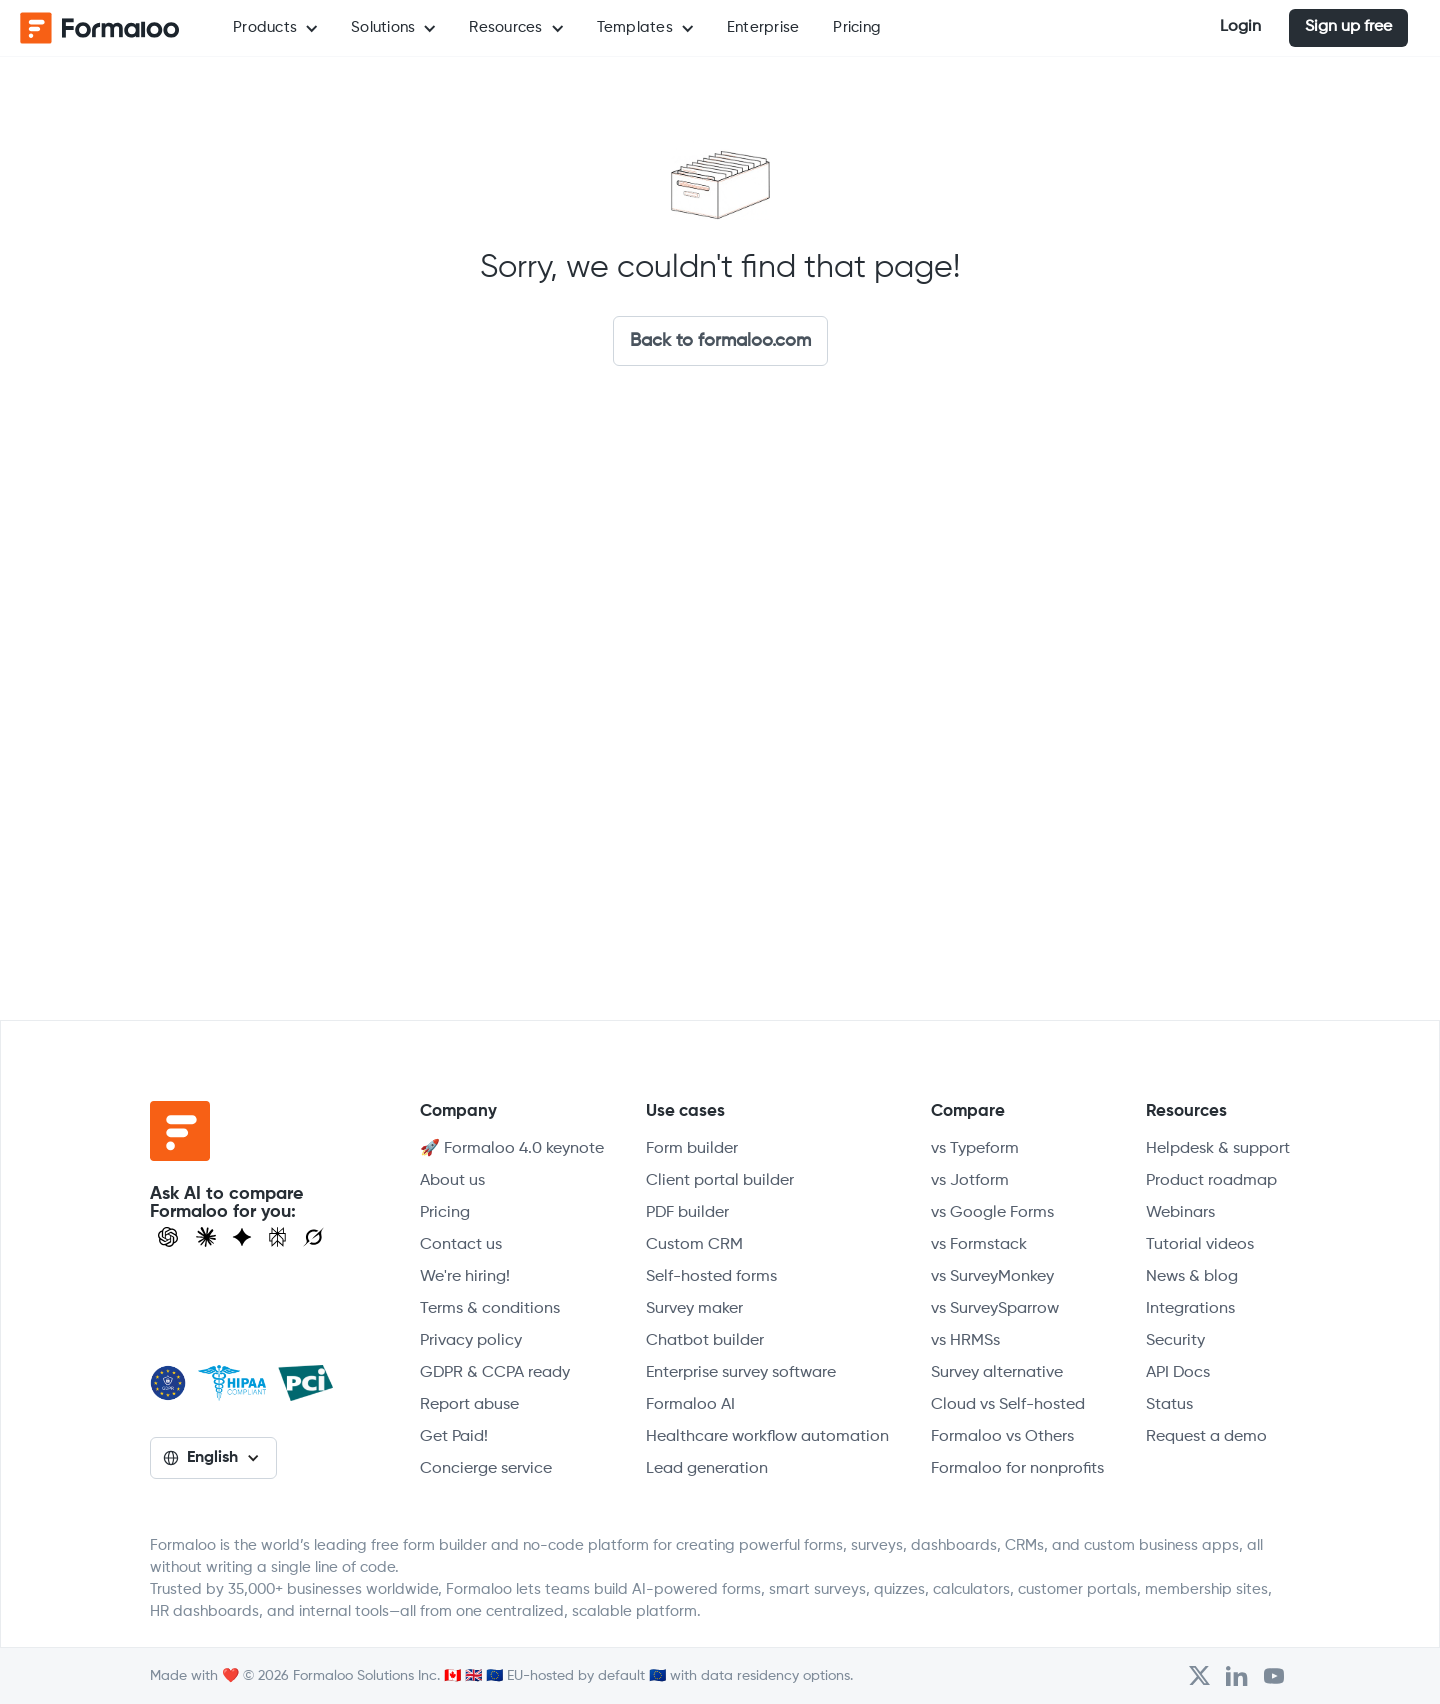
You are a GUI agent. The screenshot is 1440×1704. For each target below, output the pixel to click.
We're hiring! (465, 1277)
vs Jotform (970, 1181)
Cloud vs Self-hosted (1008, 1405)
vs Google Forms (992, 1213)
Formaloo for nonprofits (1017, 1469)
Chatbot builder (705, 1341)
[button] (275, 28)
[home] (100, 28)
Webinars (1180, 1213)
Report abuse (469, 1405)
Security (1175, 1341)
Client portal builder (720, 1181)
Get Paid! (454, 1437)
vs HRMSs (965, 1341)
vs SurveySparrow (995, 1309)
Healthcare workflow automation (767, 1437)
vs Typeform (975, 1149)
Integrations (1190, 1309)
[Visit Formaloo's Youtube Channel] (1274, 1676)
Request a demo (1206, 1437)
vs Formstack (979, 1245)
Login (1240, 27)
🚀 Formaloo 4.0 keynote (512, 1149)
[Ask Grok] (313, 1237)
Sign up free (1348, 27)
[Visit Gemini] (242, 1237)
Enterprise (763, 27)
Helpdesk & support (1218, 1149)
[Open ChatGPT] (168, 1237)
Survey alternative (997, 1373)
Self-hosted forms (711, 1277)
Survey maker (694, 1309)
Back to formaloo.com (720, 341)
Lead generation (707, 1469)
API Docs (1178, 1373)
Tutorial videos (1200, 1245)
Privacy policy (471, 1341)
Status (1169, 1405)
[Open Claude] (206, 1237)
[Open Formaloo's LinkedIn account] (1237, 1676)
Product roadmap (1211, 1181)
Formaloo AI (690, 1405)
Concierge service (486, 1469)
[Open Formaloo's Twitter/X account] (1199, 1676)
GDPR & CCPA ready (495, 1373)
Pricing (857, 27)
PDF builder (687, 1213)
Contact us (461, 1245)
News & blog (1192, 1277)
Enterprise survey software (741, 1373)
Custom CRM (694, 1245)
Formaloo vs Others (1002, 1437)
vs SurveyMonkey (992, 1277)
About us (452, 1181)
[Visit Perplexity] (278, 1237)
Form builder (692, 1149)
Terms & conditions (490, 1309)
